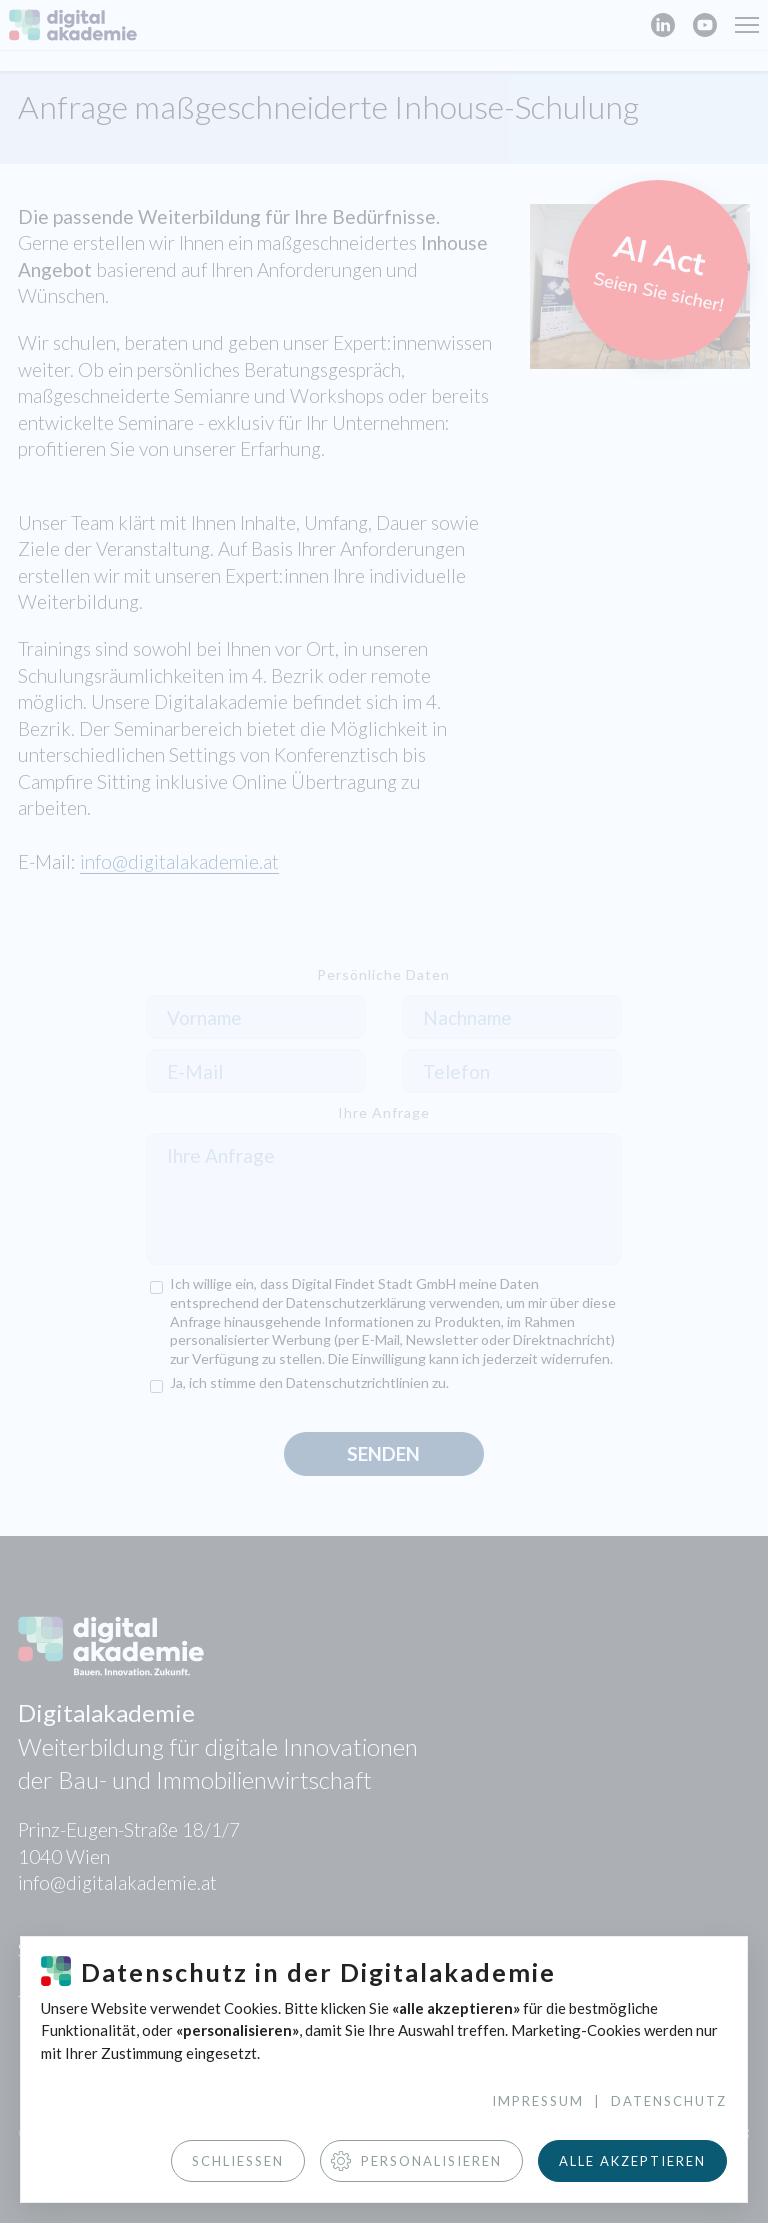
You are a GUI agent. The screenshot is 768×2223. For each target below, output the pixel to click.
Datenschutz (669, 2101)
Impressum (538, 2101)
